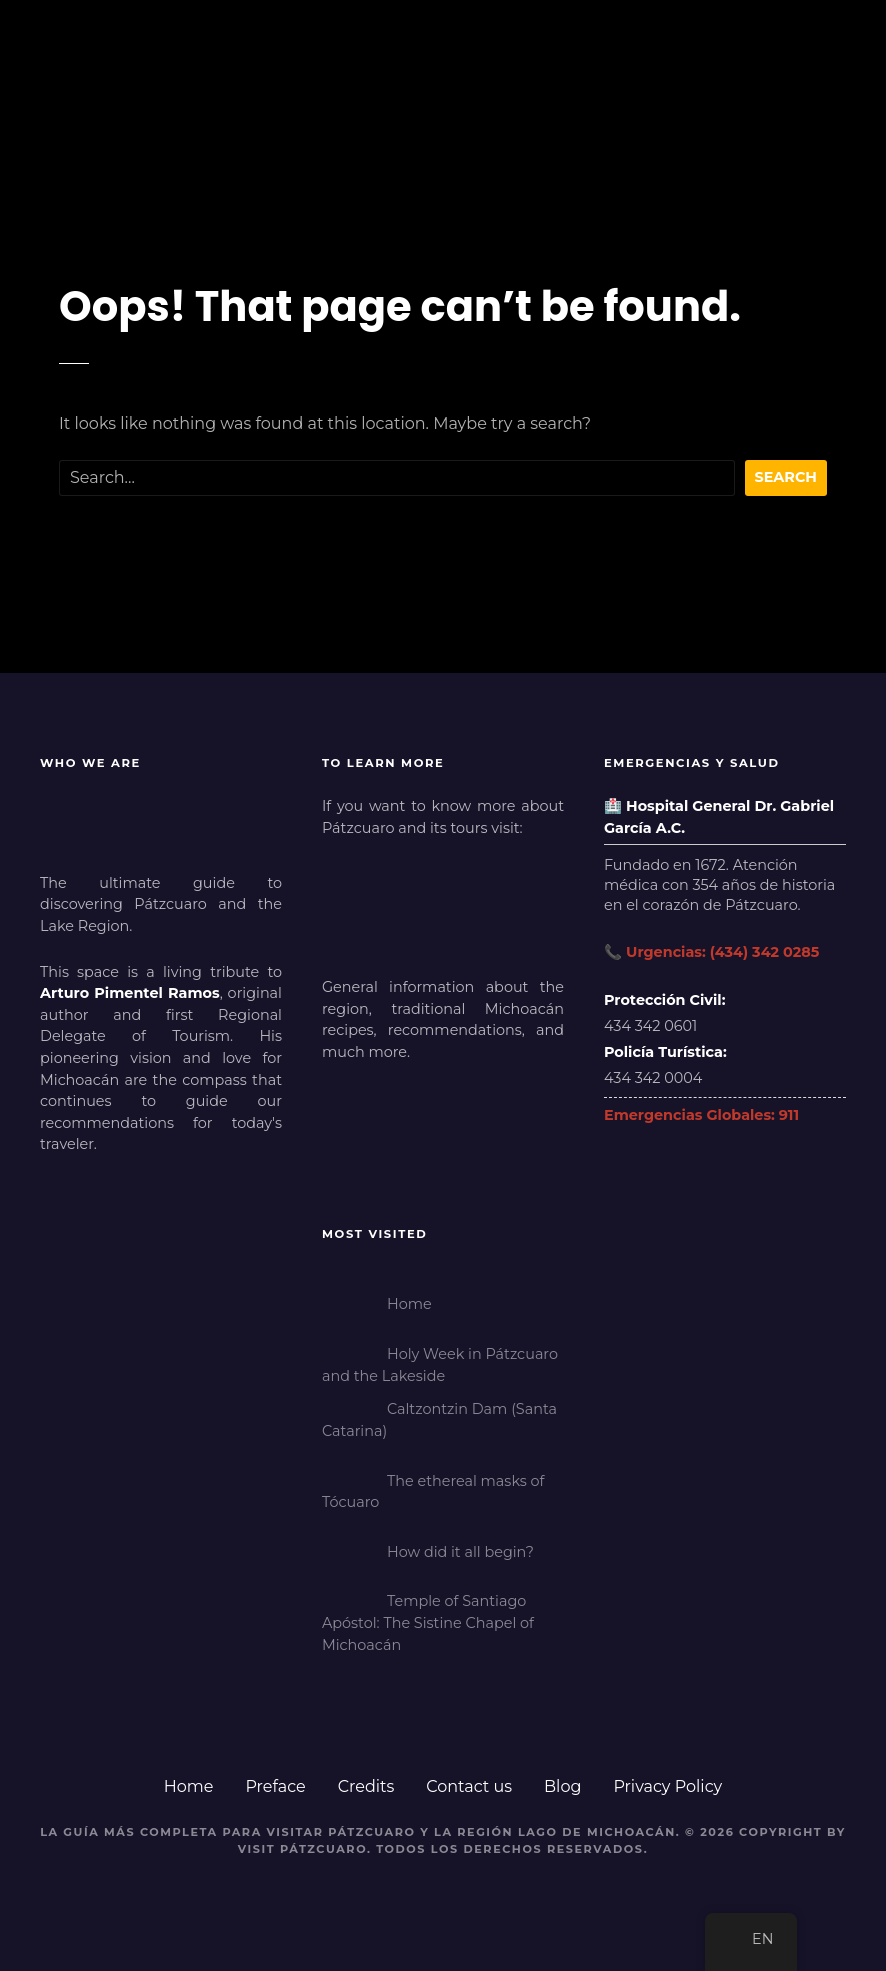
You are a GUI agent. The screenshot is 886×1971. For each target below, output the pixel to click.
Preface (275, 1786)
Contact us (469, 1786)
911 (789, 1115)
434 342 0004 (653, 1078)
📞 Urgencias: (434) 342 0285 (711, 952)
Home (189, 1786)
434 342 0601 (650, 1026)
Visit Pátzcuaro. (305, 1849)
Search (786, 477)
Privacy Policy (667, 1786)
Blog (562, 1786)
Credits (366, 1786)
